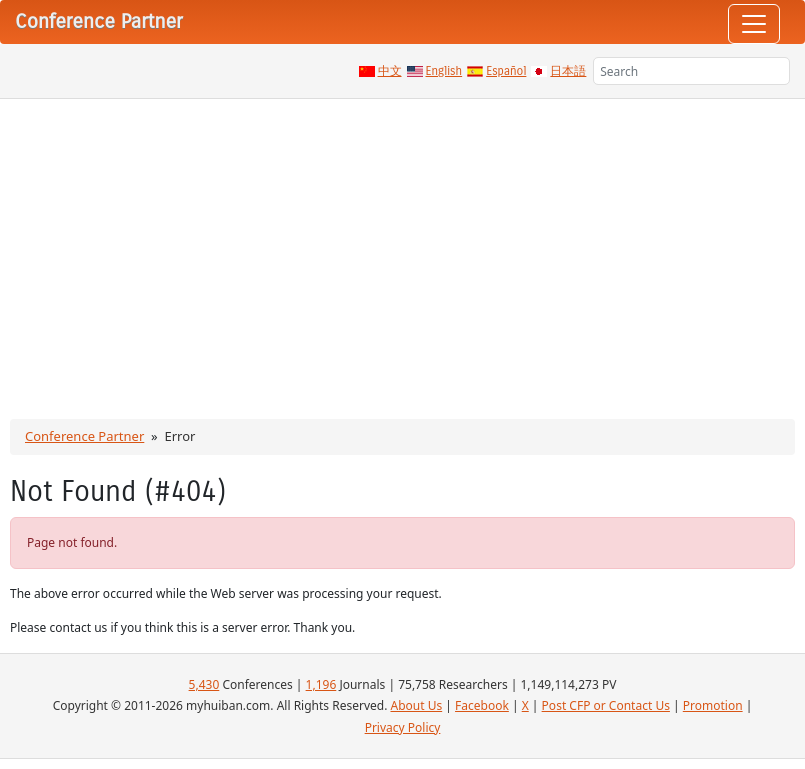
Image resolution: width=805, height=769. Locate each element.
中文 (390, 71)
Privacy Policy (403, 727)
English (444, 71)
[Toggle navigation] (754, 24)
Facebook (482, 705)
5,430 (204, 684)
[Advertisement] (402, 249)
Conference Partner (84, 436)
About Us (416, 705)
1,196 (321, 684)
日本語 (568, 71)
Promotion (713, 705)
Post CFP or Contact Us (606, 705)
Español (506, 71)
